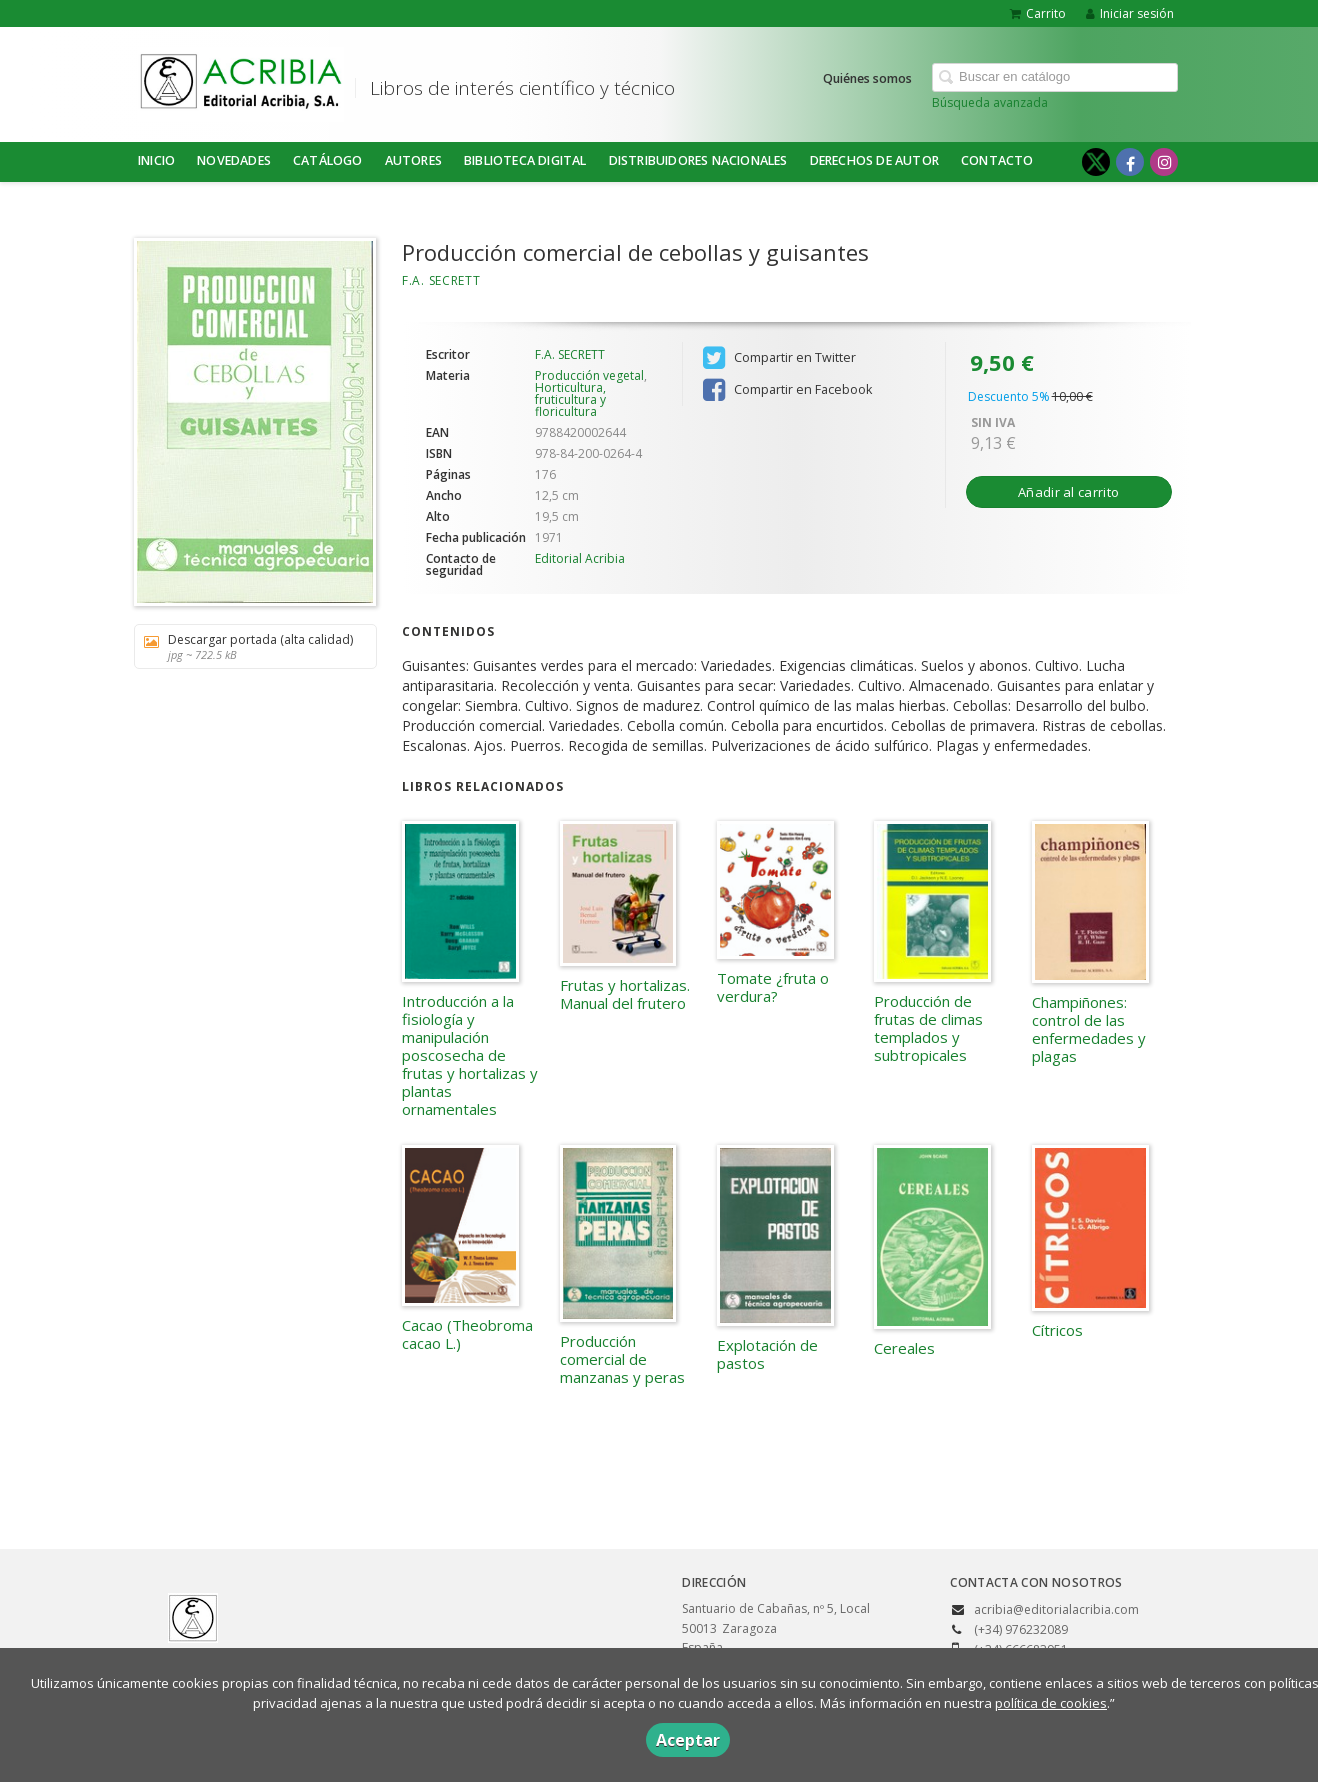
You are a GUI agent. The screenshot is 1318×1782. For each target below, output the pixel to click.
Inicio (156, 160)
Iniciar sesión (1130, 13)
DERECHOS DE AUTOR (874, 160)
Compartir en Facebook (787, 390)
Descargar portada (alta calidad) (248, 646)
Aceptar (688, 1740)
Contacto (997, 160)
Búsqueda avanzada (990, 102)
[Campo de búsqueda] (1055, 77)
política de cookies (1051, 1703)
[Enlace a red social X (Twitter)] (1096, 162)
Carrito (1038, 13)
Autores (413, 160)
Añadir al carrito (1068, 492)
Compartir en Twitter (779, 358)
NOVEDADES (234, 160)
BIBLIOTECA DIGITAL (525, 160)
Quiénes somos (867, 78)
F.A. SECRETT (441, 280)
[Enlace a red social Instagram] (1164, 162)
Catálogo (328, 160)
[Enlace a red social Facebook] (1130, 162)
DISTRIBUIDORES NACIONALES (698, 160)
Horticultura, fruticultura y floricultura (570, 399)
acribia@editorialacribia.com (1056, 1609)
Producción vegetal (589, 375)
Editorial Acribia (580, 558)
